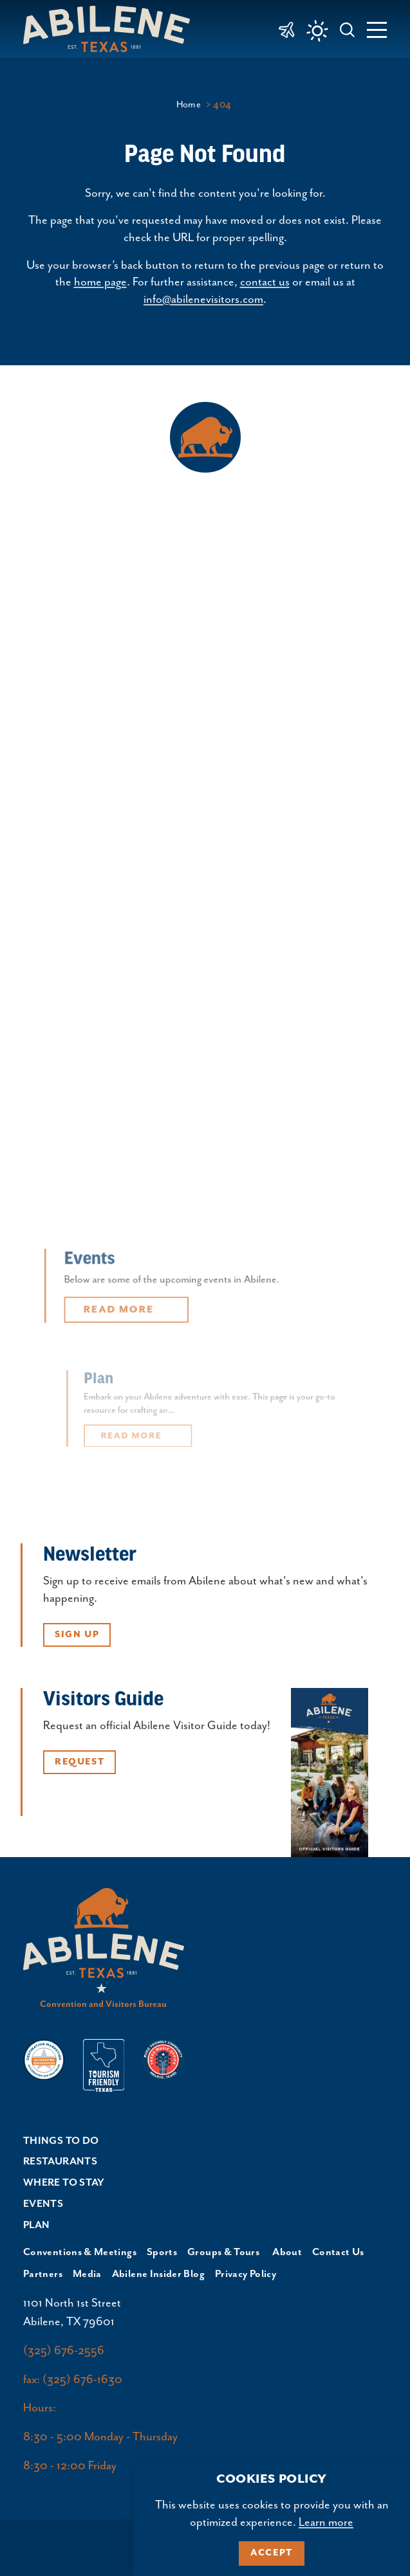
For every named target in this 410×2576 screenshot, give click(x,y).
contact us (265, 282)
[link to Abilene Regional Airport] (287, 29)
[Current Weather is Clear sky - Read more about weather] (317, 31)
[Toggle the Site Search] (347, 29)
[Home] (111, 28)
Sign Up (77, 1634)
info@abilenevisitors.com (203, 299)
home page (100, 282)
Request (79, 1762)
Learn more (326, 2522)
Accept (271, 2553)
